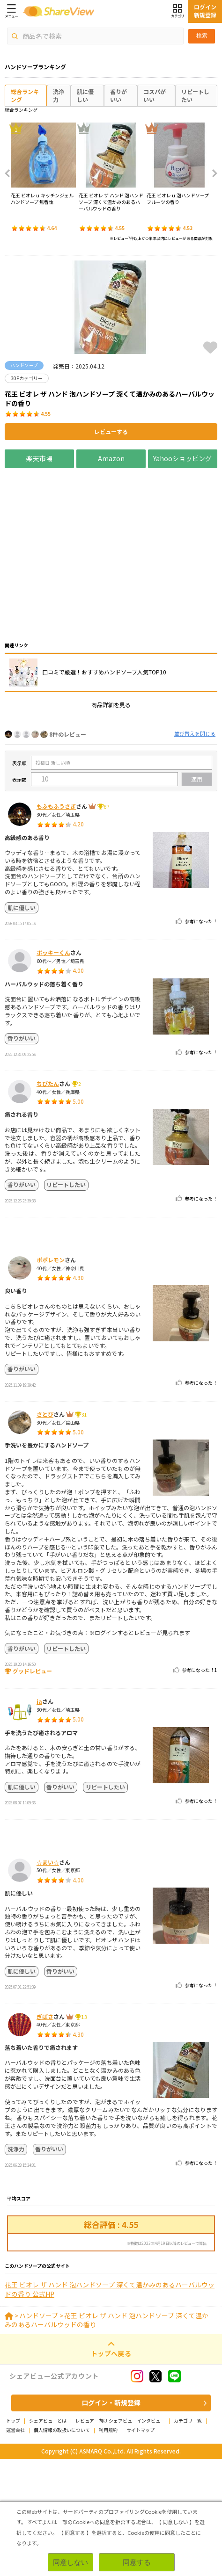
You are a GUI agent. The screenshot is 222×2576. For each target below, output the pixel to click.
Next (211, 173)
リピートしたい (195, 95)
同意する (137, 2562)
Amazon (111, 458)
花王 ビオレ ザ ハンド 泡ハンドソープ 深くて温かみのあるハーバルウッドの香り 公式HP (110, 2406)
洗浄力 (58, 95)
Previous (10, 173)
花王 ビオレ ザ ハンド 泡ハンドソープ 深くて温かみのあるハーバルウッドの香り (106, 2437)
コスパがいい (154, 95)
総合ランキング (25, 95)
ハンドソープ (38, 2432)
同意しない (70, 2562)
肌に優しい (85, 95)
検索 (201, 35)
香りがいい (118, 95)
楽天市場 (39, 458)
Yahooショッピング (182, 458)
